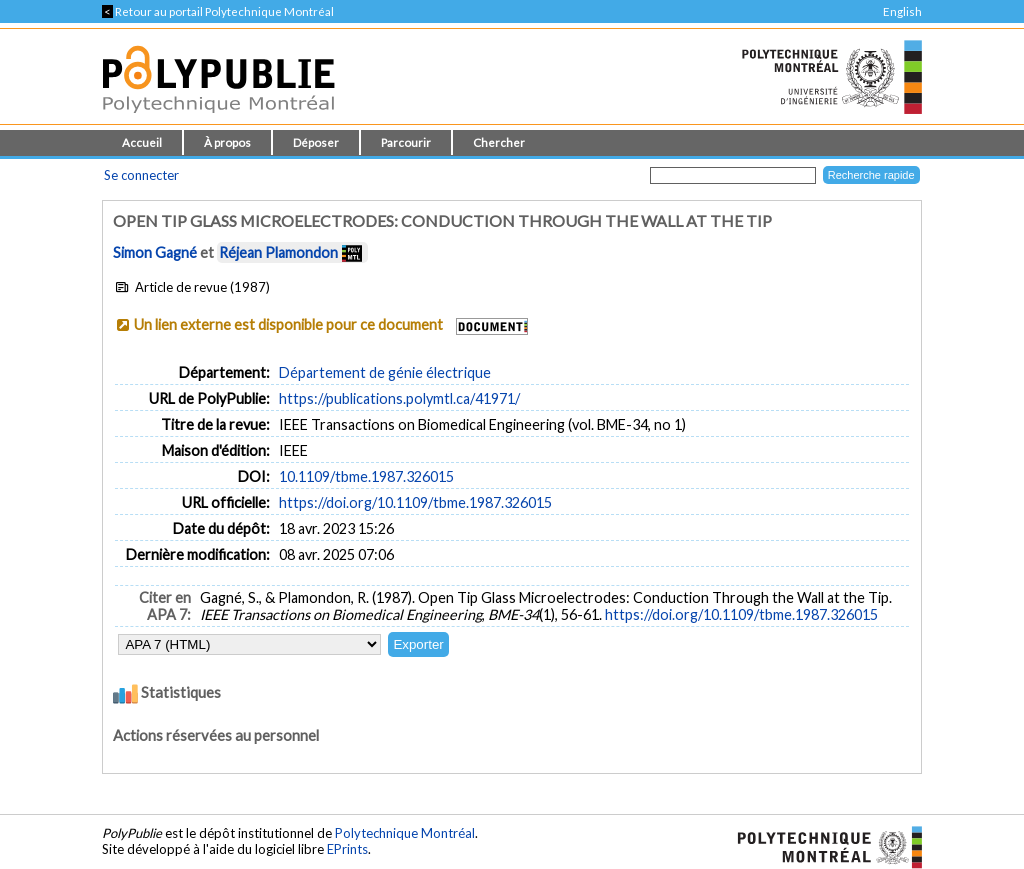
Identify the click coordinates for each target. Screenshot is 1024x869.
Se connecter (141, 175)
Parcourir (406, 142)
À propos (227, 142)
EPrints (347, 849)
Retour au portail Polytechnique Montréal (218, 11)
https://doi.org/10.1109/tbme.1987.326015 (415, 502)
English (902, 11)
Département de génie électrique (385, 372)
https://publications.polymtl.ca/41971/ (399, 398)
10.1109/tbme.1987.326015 (366, 476)
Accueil (142, 142)
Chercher (499, 142)
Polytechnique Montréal (405, 833)
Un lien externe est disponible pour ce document (288, 324)
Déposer (316, 142)
